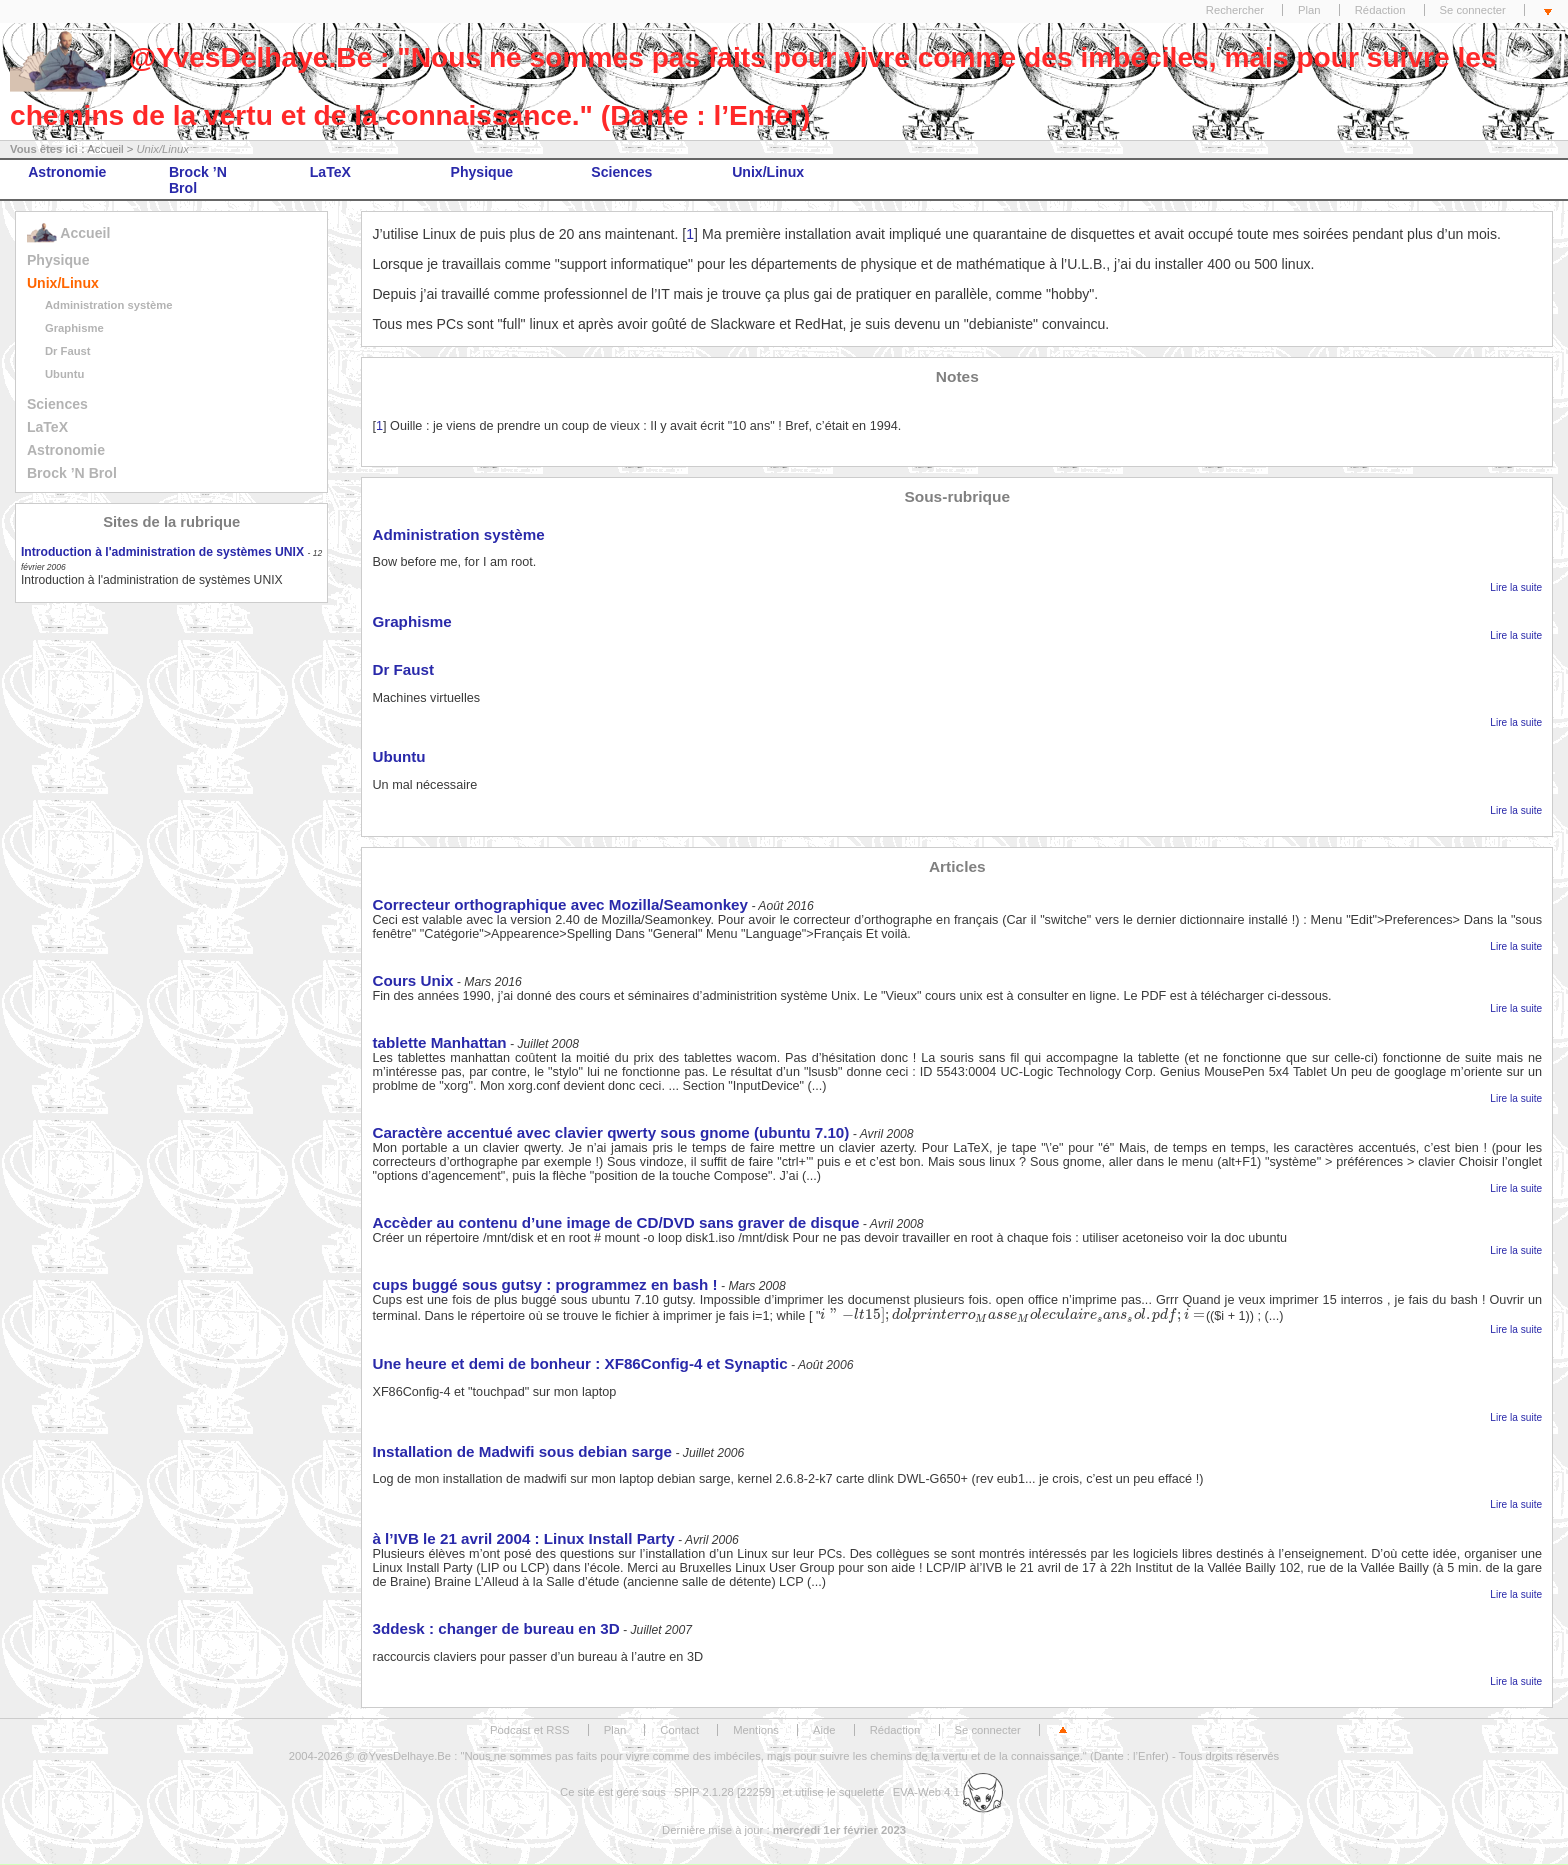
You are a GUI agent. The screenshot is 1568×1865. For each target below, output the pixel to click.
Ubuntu (64, 374)
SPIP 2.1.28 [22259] (724, 1792)
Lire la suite (1516, 587)
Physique (482, 172)
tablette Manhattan (439, 1042)
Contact (679, 1730)
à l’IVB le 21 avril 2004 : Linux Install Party (523, 1538)
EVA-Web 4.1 (948, 1792)
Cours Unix (412, 980)
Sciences (621, 172)
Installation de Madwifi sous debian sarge (522, 1451)
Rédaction (1380, 10)
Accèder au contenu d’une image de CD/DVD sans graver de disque (615, 1222)
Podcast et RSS (529, 1730)
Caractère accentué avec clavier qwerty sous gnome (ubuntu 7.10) (610, 1132)
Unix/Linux (768, 172)
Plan (1309, 10)
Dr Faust (68, 351)
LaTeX (330, 172)
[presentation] (1012, 1315)
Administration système (109, 305)
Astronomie (67, 172)
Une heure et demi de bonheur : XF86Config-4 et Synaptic (579, 1363)
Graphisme (74, 328)
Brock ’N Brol (198, 180)
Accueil (105, 149)
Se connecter (1473, 10)
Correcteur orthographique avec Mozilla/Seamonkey (560, 904)
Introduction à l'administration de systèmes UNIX (162, 552)
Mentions (756, 1730)
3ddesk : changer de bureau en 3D (495, 1628)
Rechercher (1235, 10)
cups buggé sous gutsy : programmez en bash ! (544, 1284)
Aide (824, 1730)
